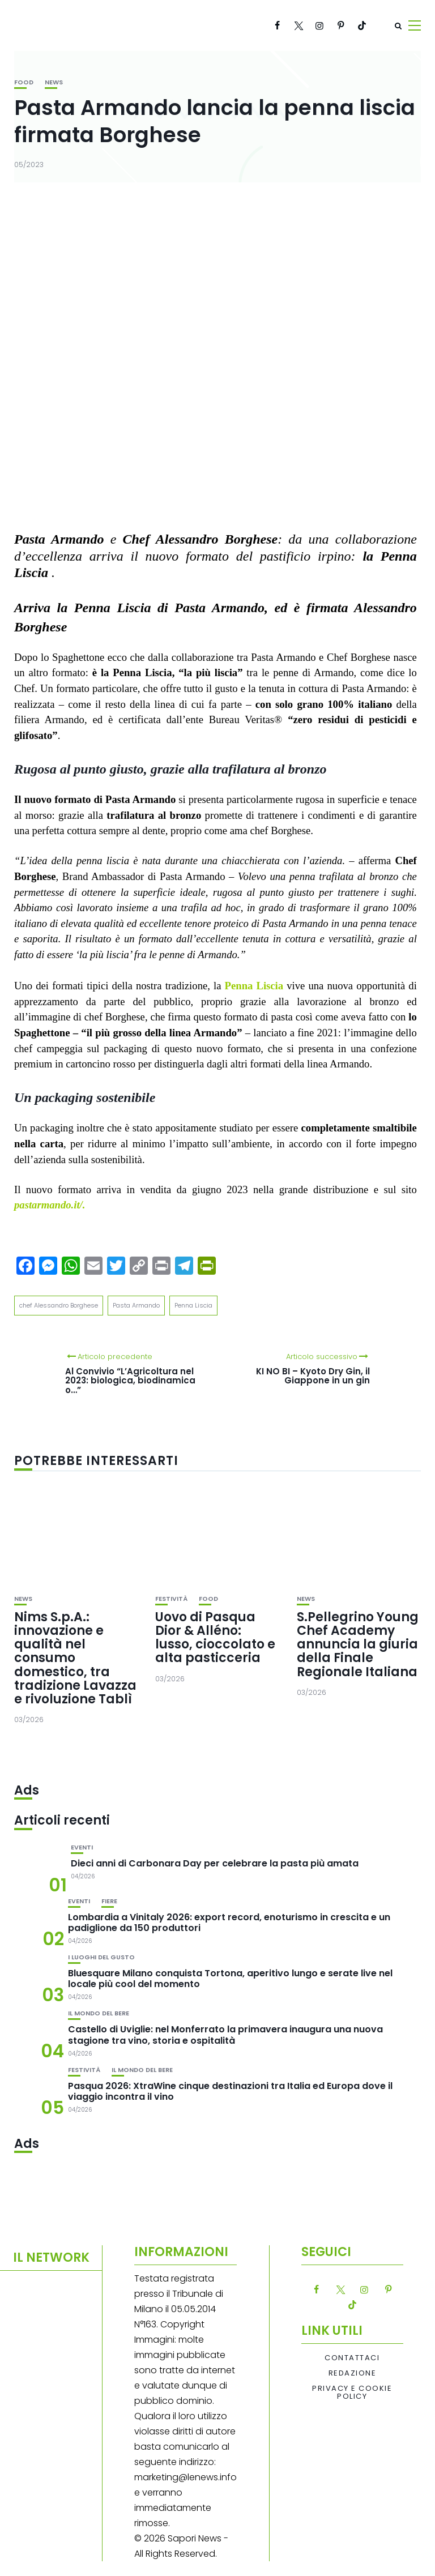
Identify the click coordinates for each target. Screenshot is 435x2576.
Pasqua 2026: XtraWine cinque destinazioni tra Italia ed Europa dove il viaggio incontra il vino (230, 2091)
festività (171, 1599)
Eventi (82, 1847)
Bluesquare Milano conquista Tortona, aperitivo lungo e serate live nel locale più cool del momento (230, 1978)
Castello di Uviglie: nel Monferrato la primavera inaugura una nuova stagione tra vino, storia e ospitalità (225, 2035)
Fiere (109, 1901)
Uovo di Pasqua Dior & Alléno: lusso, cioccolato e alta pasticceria (215, 1637)
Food (23, 82)
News (54, 82)
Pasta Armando (136, 1305)
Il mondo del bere (98, 2013)
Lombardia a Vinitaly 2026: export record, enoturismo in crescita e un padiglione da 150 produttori (229, 1922)
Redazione (353, 2373)
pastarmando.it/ (48, 1205)
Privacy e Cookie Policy (352, 2393)
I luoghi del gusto (101, 1957)
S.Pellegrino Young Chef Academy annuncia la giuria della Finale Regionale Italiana (358, 1644)
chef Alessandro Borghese (58, 1305)
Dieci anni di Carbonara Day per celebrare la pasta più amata (215, 1863)
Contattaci (352, 2358)
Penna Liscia (254, 986)
